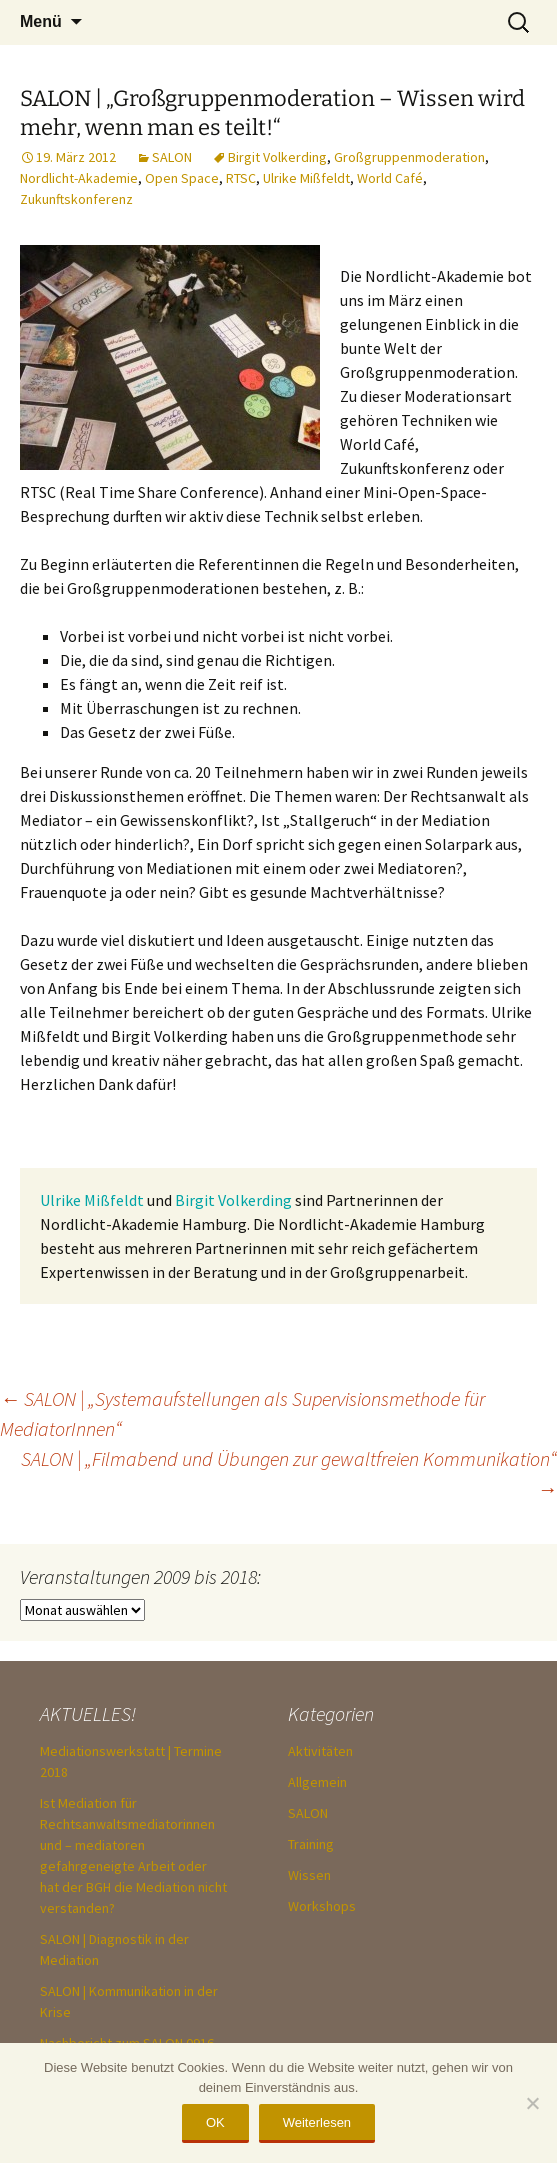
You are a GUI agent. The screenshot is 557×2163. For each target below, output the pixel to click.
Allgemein (317, 1782)
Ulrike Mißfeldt (306, 178)
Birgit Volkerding (277, 157)
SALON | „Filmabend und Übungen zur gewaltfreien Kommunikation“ (289, 1473)
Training (311, 1844)
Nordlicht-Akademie (79, 178)
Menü (41, 21)
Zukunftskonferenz (76, 199)
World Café (390, 178)
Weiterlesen (317, 2122)
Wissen (309, 1875)
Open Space (182, 178)
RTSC (241, 178)
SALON (172, 157)
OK (215, 2122)
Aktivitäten (320, 1751)
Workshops (322, 1906)
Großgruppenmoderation (409, 157)
